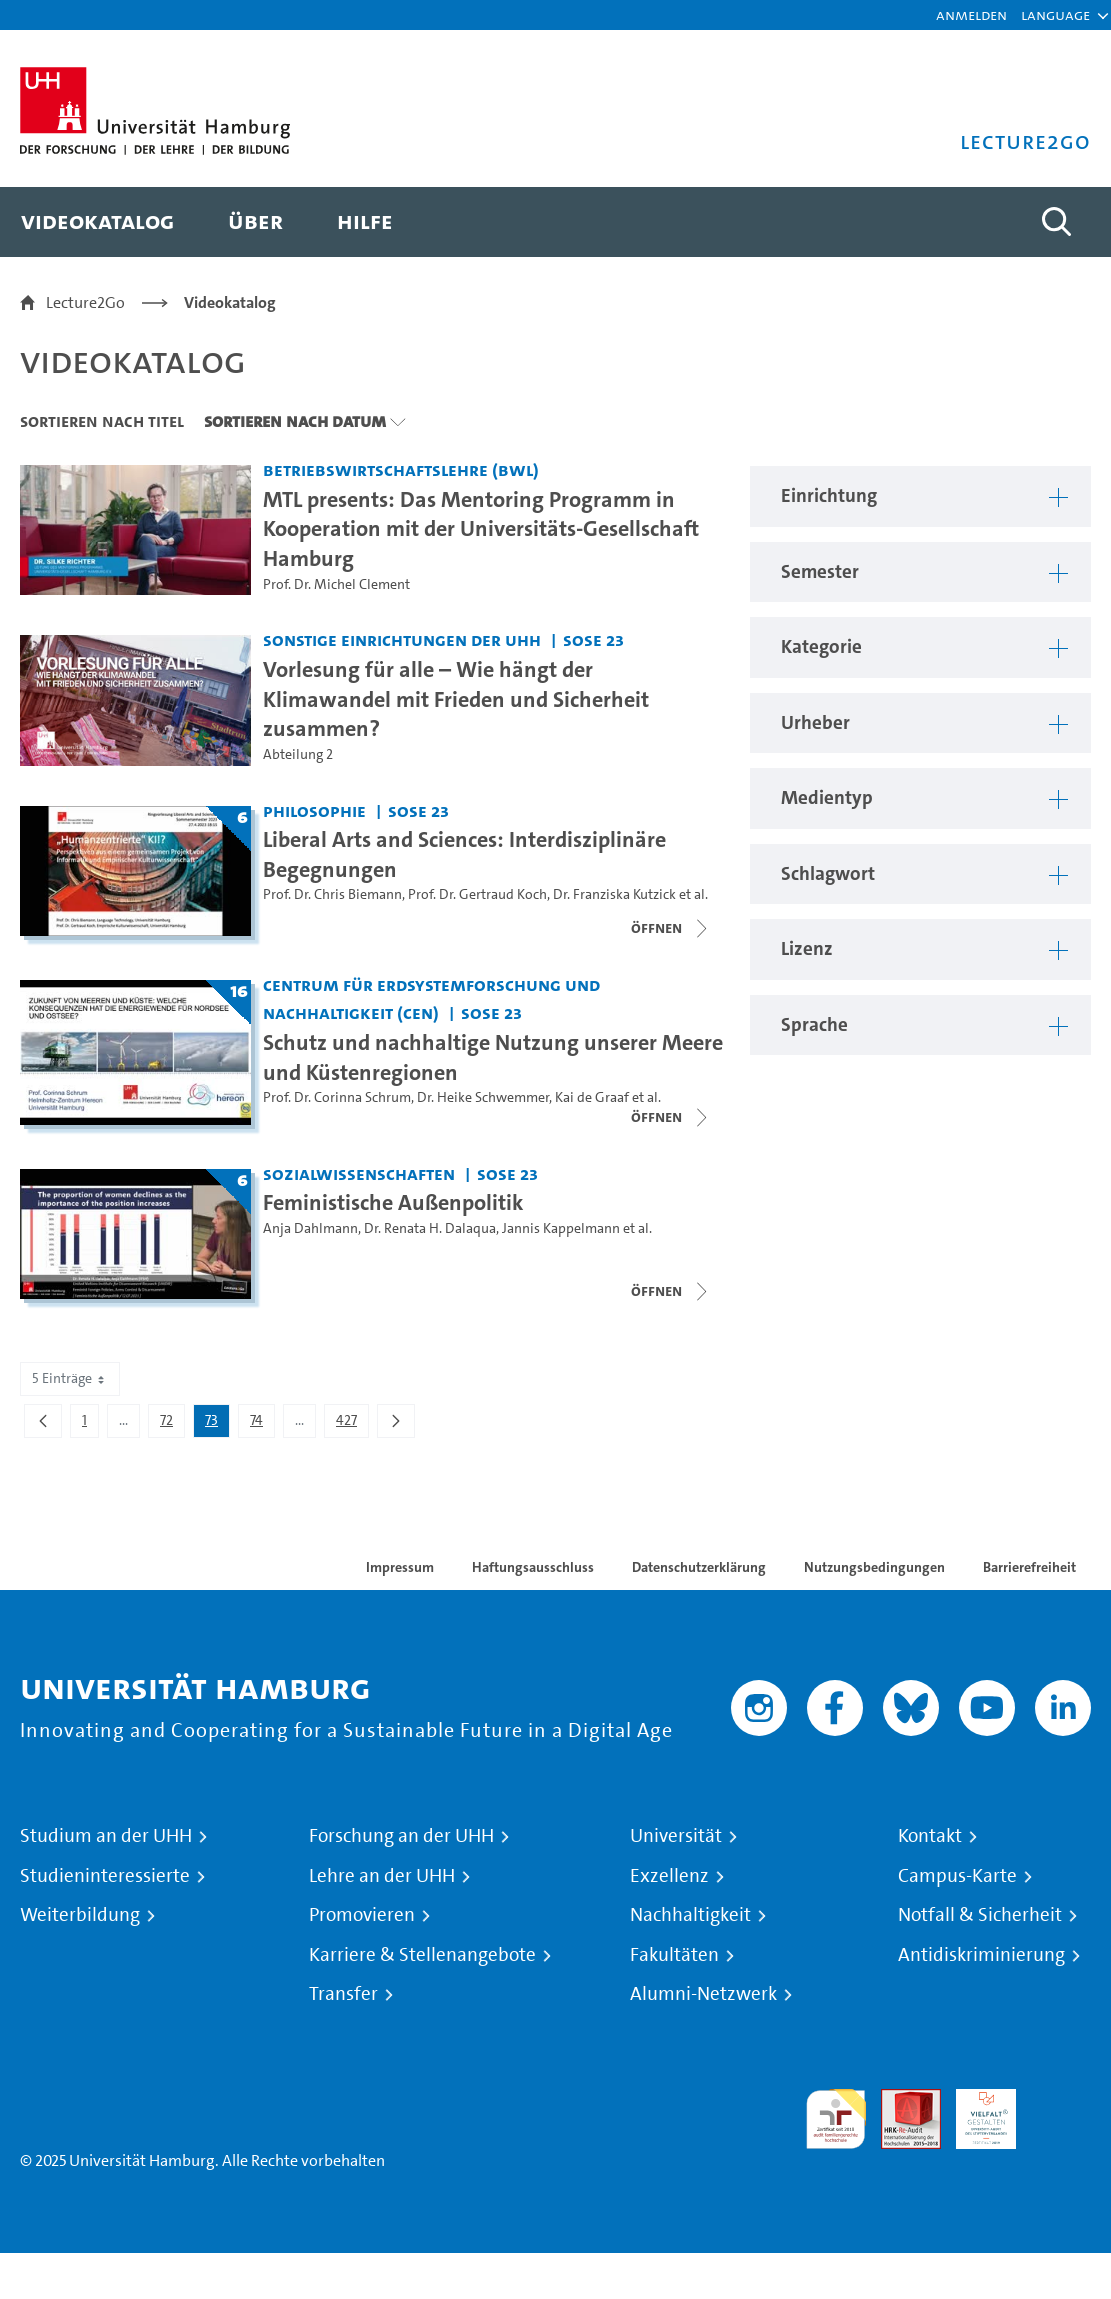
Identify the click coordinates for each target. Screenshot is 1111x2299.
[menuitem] (97, 222)
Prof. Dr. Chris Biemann (332, 894)
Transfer (343, 1994)
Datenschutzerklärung (699, 1567)
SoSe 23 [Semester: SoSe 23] (593, 639)
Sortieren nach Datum (295, 421)
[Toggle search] (1056, 222)
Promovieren (362, 1915)
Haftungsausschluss (533, 1567)
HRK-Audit (975, 2112)
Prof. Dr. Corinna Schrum (337, 1097)
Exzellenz (669, 1876)
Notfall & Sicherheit (980, 1915)
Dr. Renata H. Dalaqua (430, 1228)
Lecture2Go (85, 302)
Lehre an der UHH (382, 1876)
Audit (900, 2100)
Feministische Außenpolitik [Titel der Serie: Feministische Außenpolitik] (393, 1202)
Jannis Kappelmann (561, 1228)
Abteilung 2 (298, 754)
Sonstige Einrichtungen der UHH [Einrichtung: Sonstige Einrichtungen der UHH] (402, 639)
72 (172, 1424)
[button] (1055, 15)
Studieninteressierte (105, 1876)
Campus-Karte (957, 1876)
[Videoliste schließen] (671, 928)
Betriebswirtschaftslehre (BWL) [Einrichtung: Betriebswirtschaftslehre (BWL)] (401, 469)
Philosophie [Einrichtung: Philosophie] (314, 810)
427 (352, 1424)
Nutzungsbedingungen (874, 1567)
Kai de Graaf (592, 1097)
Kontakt (930, 1836)
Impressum (400, 1567)
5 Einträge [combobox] (70, 1378)
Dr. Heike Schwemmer (483, 1097)
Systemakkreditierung (1061, 2100)
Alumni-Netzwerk (703, 1994)
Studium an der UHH (106, 1836)
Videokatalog (230, 302)
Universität (676, 1836)
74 (262, 1424)
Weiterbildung (80, 1915)
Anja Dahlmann (310, 1228)
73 (217, 1424)
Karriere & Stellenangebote (422, 1955)
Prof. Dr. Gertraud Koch (477, 894)
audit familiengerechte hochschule (836, 2119)
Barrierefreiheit (1029, 1567)
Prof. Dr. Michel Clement (336, 584)
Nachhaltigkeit (690, 1915)
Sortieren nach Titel (102, 421)
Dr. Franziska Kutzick (614, 894)
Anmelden (971, 14)
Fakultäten (674, 1955)
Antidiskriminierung (981, 1955)
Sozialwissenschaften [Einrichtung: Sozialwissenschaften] (359, 1173)
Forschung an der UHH (401, 1836)
